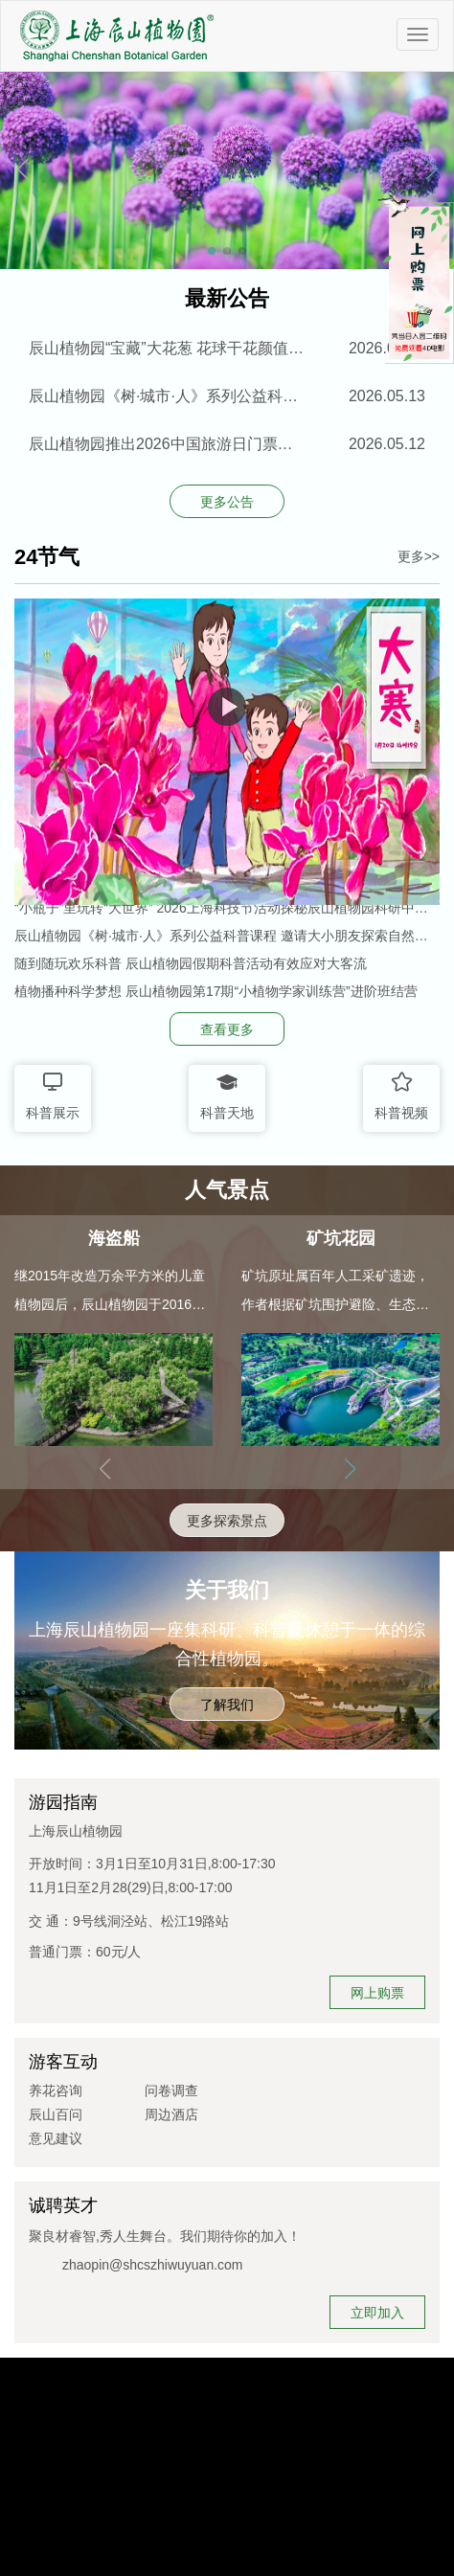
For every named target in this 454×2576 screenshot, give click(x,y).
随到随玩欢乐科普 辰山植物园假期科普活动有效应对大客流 (190, 963)
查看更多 (227, 1029)
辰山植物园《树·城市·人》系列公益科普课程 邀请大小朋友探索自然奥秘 (221, 935)
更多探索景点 (227, 1520)
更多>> (418, 556)
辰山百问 (55, 2114)
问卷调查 (171, 2090)
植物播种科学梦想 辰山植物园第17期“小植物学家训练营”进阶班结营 (216, 991)
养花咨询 (55, 2090)
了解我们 (227, 1704)
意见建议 (55, 2138)
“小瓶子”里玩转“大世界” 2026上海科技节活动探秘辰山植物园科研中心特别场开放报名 (221, 908)
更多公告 (227, 501)
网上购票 (377, 1992)
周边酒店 (171, 2114)
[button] (431, 170)
